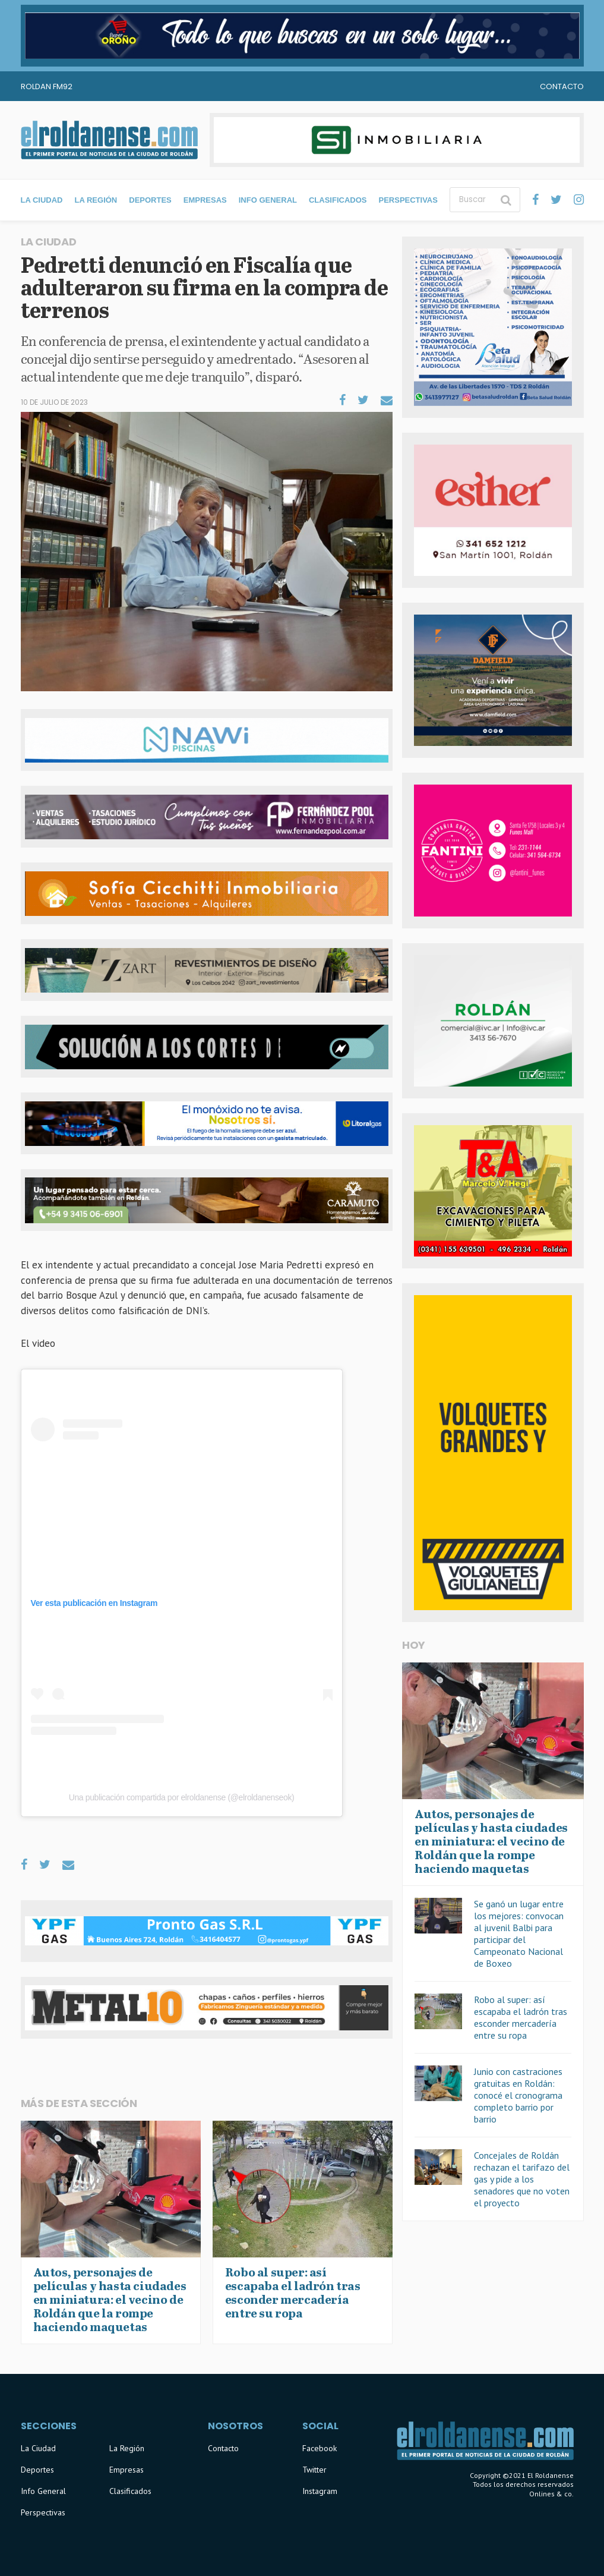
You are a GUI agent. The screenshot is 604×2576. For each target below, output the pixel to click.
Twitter (314, 2469)
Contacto (562, 86)
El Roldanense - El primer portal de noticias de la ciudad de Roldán (109, 139)
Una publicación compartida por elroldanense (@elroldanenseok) (182, 1797)
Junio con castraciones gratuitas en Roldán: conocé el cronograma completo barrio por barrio (518, 2095)
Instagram (319, 2491)
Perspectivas (407, 200)
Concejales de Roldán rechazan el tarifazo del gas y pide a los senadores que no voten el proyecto (522, 2179)
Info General (268, 200)
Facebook (319, 2448)
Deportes (150, 200)
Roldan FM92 (46, 86)
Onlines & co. (551, 2493)
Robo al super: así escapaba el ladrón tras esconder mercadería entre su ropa (520, 2017)
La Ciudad (42, 200)
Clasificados (338, 200)
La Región (96, 200)
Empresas (205, 200)
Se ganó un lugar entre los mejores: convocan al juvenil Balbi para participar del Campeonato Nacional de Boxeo (519, 1933)
